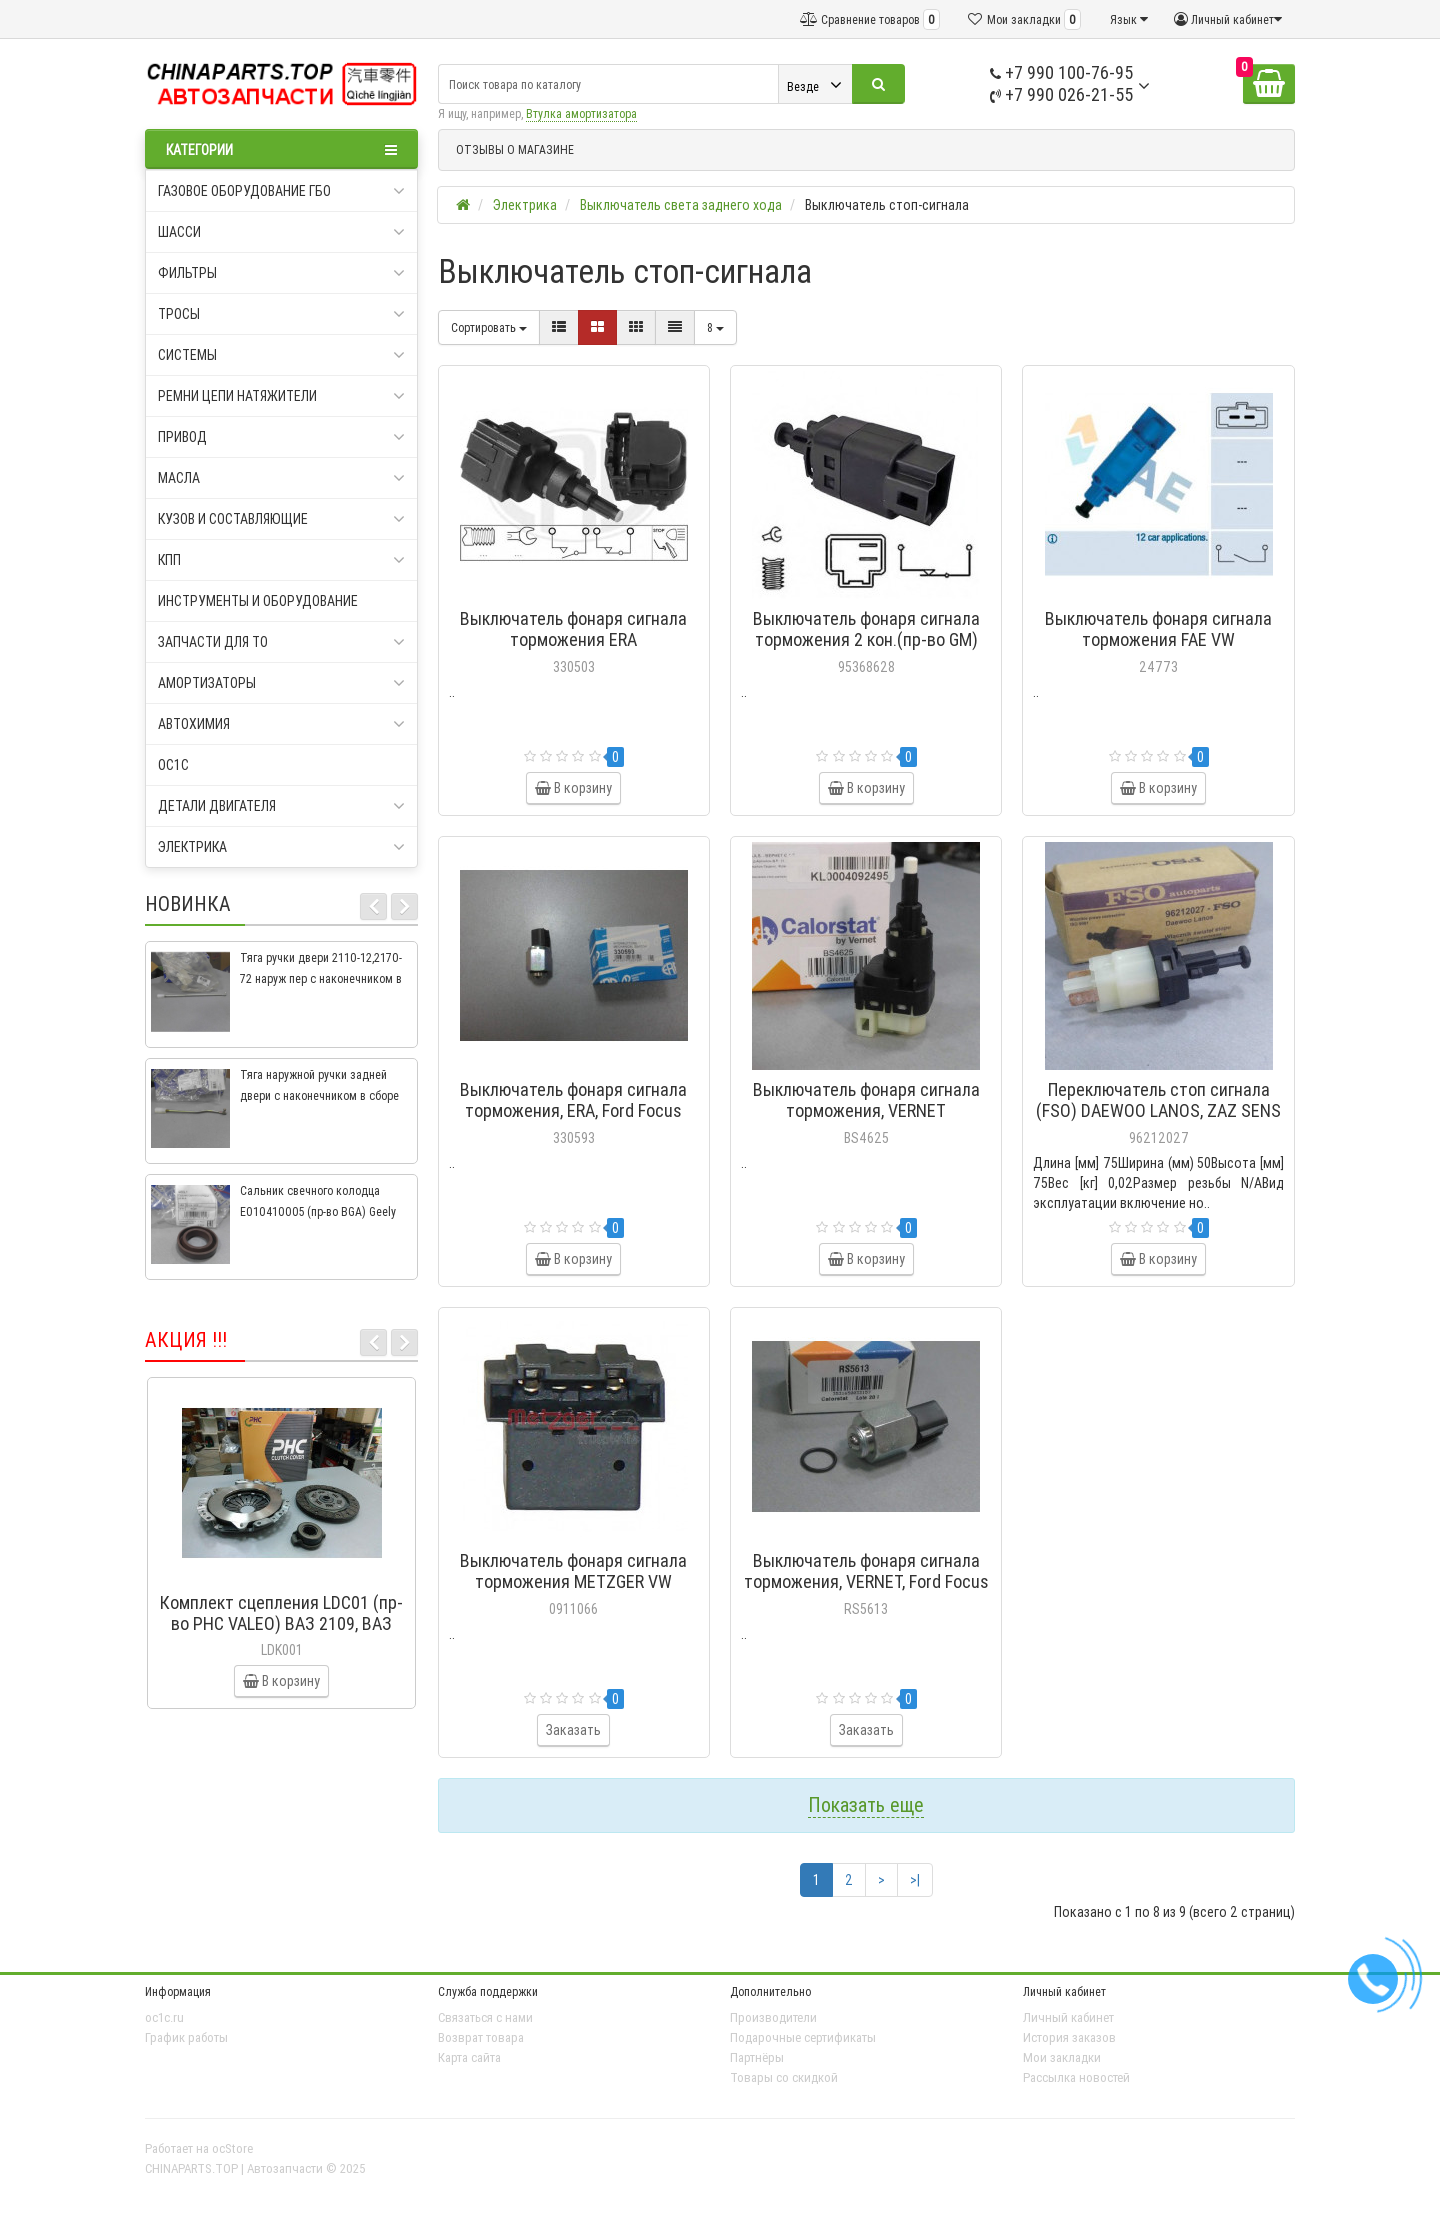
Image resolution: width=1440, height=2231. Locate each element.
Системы (281, 355)
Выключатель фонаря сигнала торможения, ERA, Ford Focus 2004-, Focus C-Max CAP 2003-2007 (573, 1121)
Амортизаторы (281, 683)
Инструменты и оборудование (258, 601)
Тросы (281, 314)
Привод (281, 437)
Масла (281, 478)
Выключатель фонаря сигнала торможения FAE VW (1158, 629)
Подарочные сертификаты (803, 2037)
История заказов (1069, 2037)
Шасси (281, 232)
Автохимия (281, 724)
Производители (773, 2017)
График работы (186, 2037)
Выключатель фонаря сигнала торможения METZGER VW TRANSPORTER (573, 1581)
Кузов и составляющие (281, 519)
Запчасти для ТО (281, 642)
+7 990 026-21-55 (1061, 94)
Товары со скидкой (784, 2077)
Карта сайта (469, 2057)
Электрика (281, 847)
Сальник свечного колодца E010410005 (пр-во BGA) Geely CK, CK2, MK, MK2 (318, 1211)
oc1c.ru (164, 2017)
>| (915, 1880)
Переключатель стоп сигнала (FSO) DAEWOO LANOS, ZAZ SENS (1158, 1100)
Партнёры (757, 2057)
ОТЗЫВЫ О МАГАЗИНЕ (515, 149)
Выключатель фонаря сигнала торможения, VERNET (866, 1100)
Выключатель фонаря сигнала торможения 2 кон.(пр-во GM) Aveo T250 (866, 639)
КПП (281, 560)
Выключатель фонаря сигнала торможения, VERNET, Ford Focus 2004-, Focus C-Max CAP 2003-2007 (866, 1592)
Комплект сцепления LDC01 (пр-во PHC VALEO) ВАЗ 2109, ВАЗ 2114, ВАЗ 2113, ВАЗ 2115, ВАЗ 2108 (281, 1634)
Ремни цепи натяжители (281, 396)
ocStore (232, 2148)
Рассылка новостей (1076, 2077)
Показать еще (866, 1804)
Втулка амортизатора (581, 113)
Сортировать (489, 327)
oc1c (173, 765)
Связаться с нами (485, 2017)
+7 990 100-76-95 (1061, 72)
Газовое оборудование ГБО (281, 191)
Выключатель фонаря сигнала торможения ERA (573, 629)
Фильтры (281, 273)
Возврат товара (481, 2037)
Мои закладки (1062, 2057)
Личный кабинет (1068, 2017)
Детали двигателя (281, 806)
